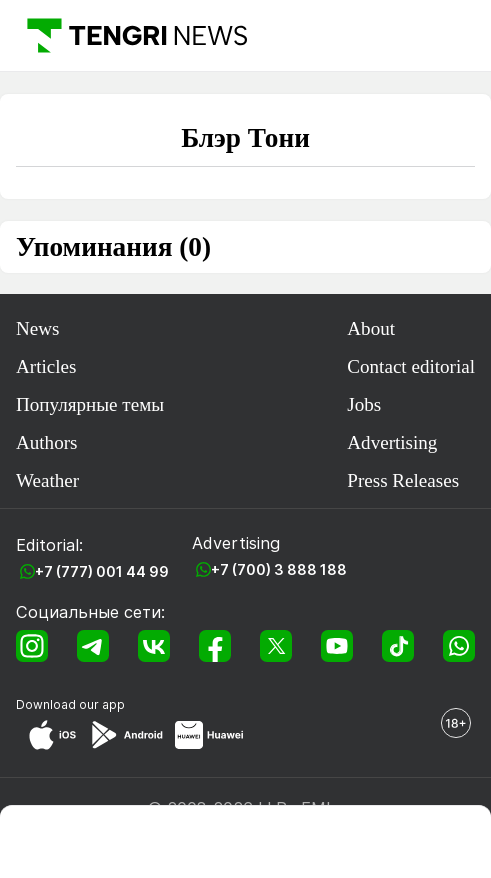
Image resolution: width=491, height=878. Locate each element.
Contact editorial (411, 366)
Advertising (392, 442)
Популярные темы (90, 404)
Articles (46, 366)
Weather (47, 480)
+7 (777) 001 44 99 (102, 571)
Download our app (70, 704)
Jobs (364, 404)
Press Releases (403, 480)
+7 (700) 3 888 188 (279, 569)
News (37, 328)
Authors (46, 442)
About (371, 328)
